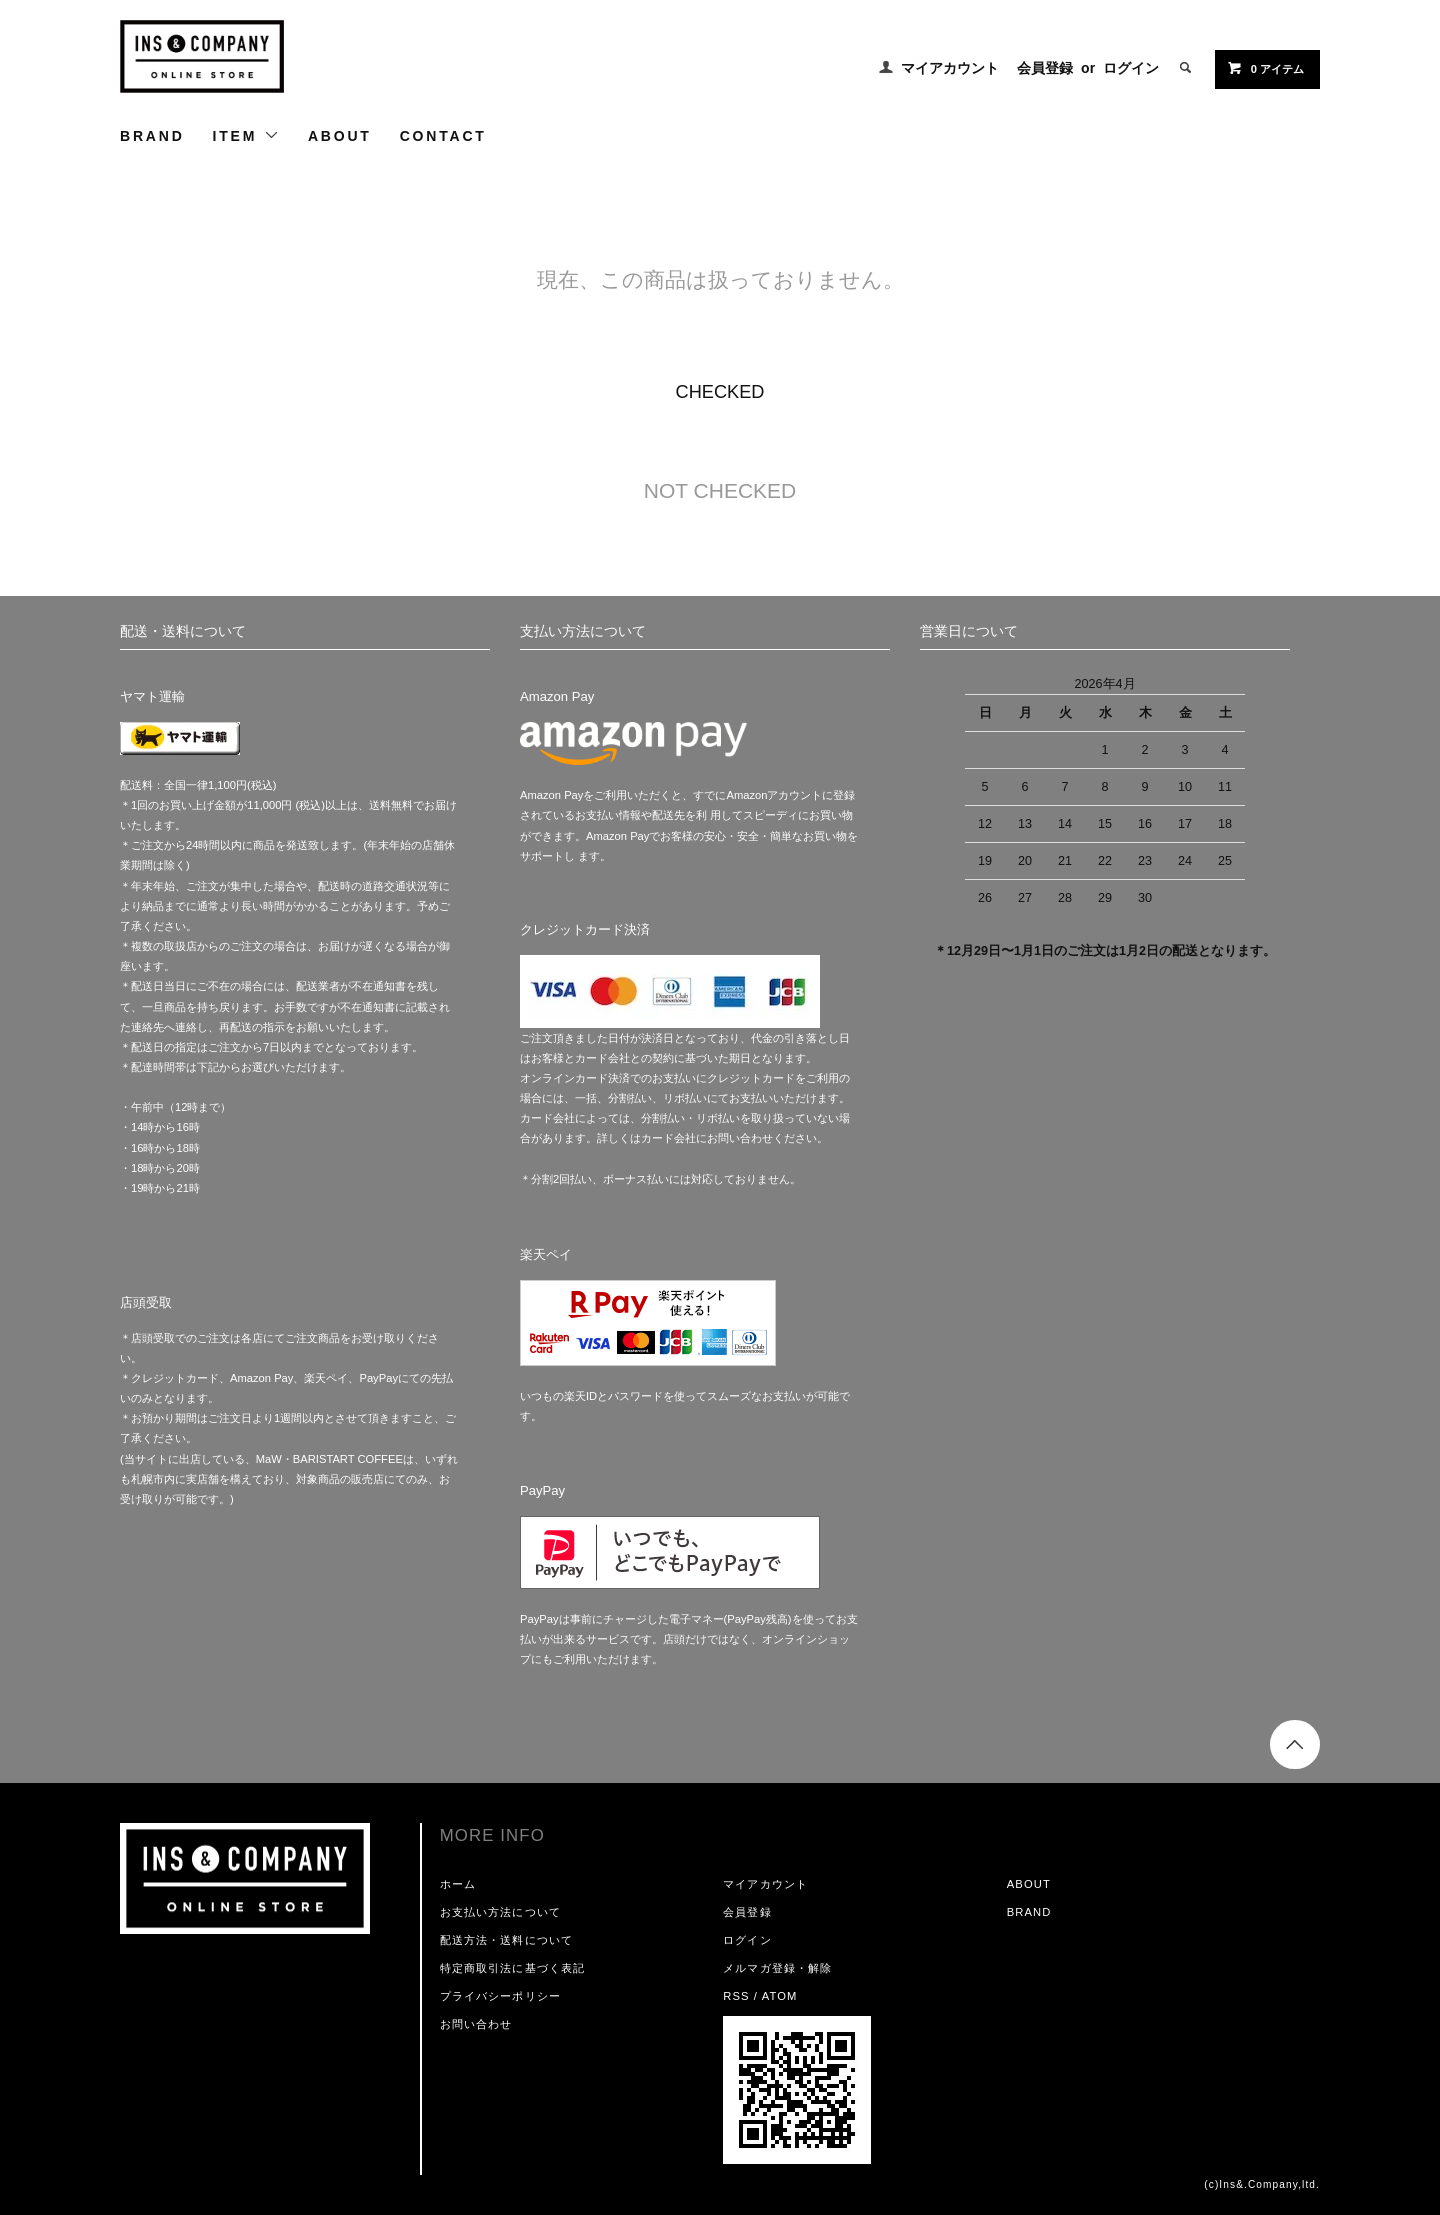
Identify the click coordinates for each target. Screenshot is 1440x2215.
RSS (736, 1996)
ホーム (458, 1884)
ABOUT (340, 136)
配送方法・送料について (506, 1940)
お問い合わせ (476, 2024)
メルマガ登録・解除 (777, 1968)
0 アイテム (1265, 68)
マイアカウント (950, 68)
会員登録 (1045, 68)
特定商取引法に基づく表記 (512, 1968)
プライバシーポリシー (500, 1996)
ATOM (780, 1996)
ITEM (246, 135)
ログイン (1131, 68)
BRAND (152, 136)
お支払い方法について (500, 1912)
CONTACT (443, 136)
